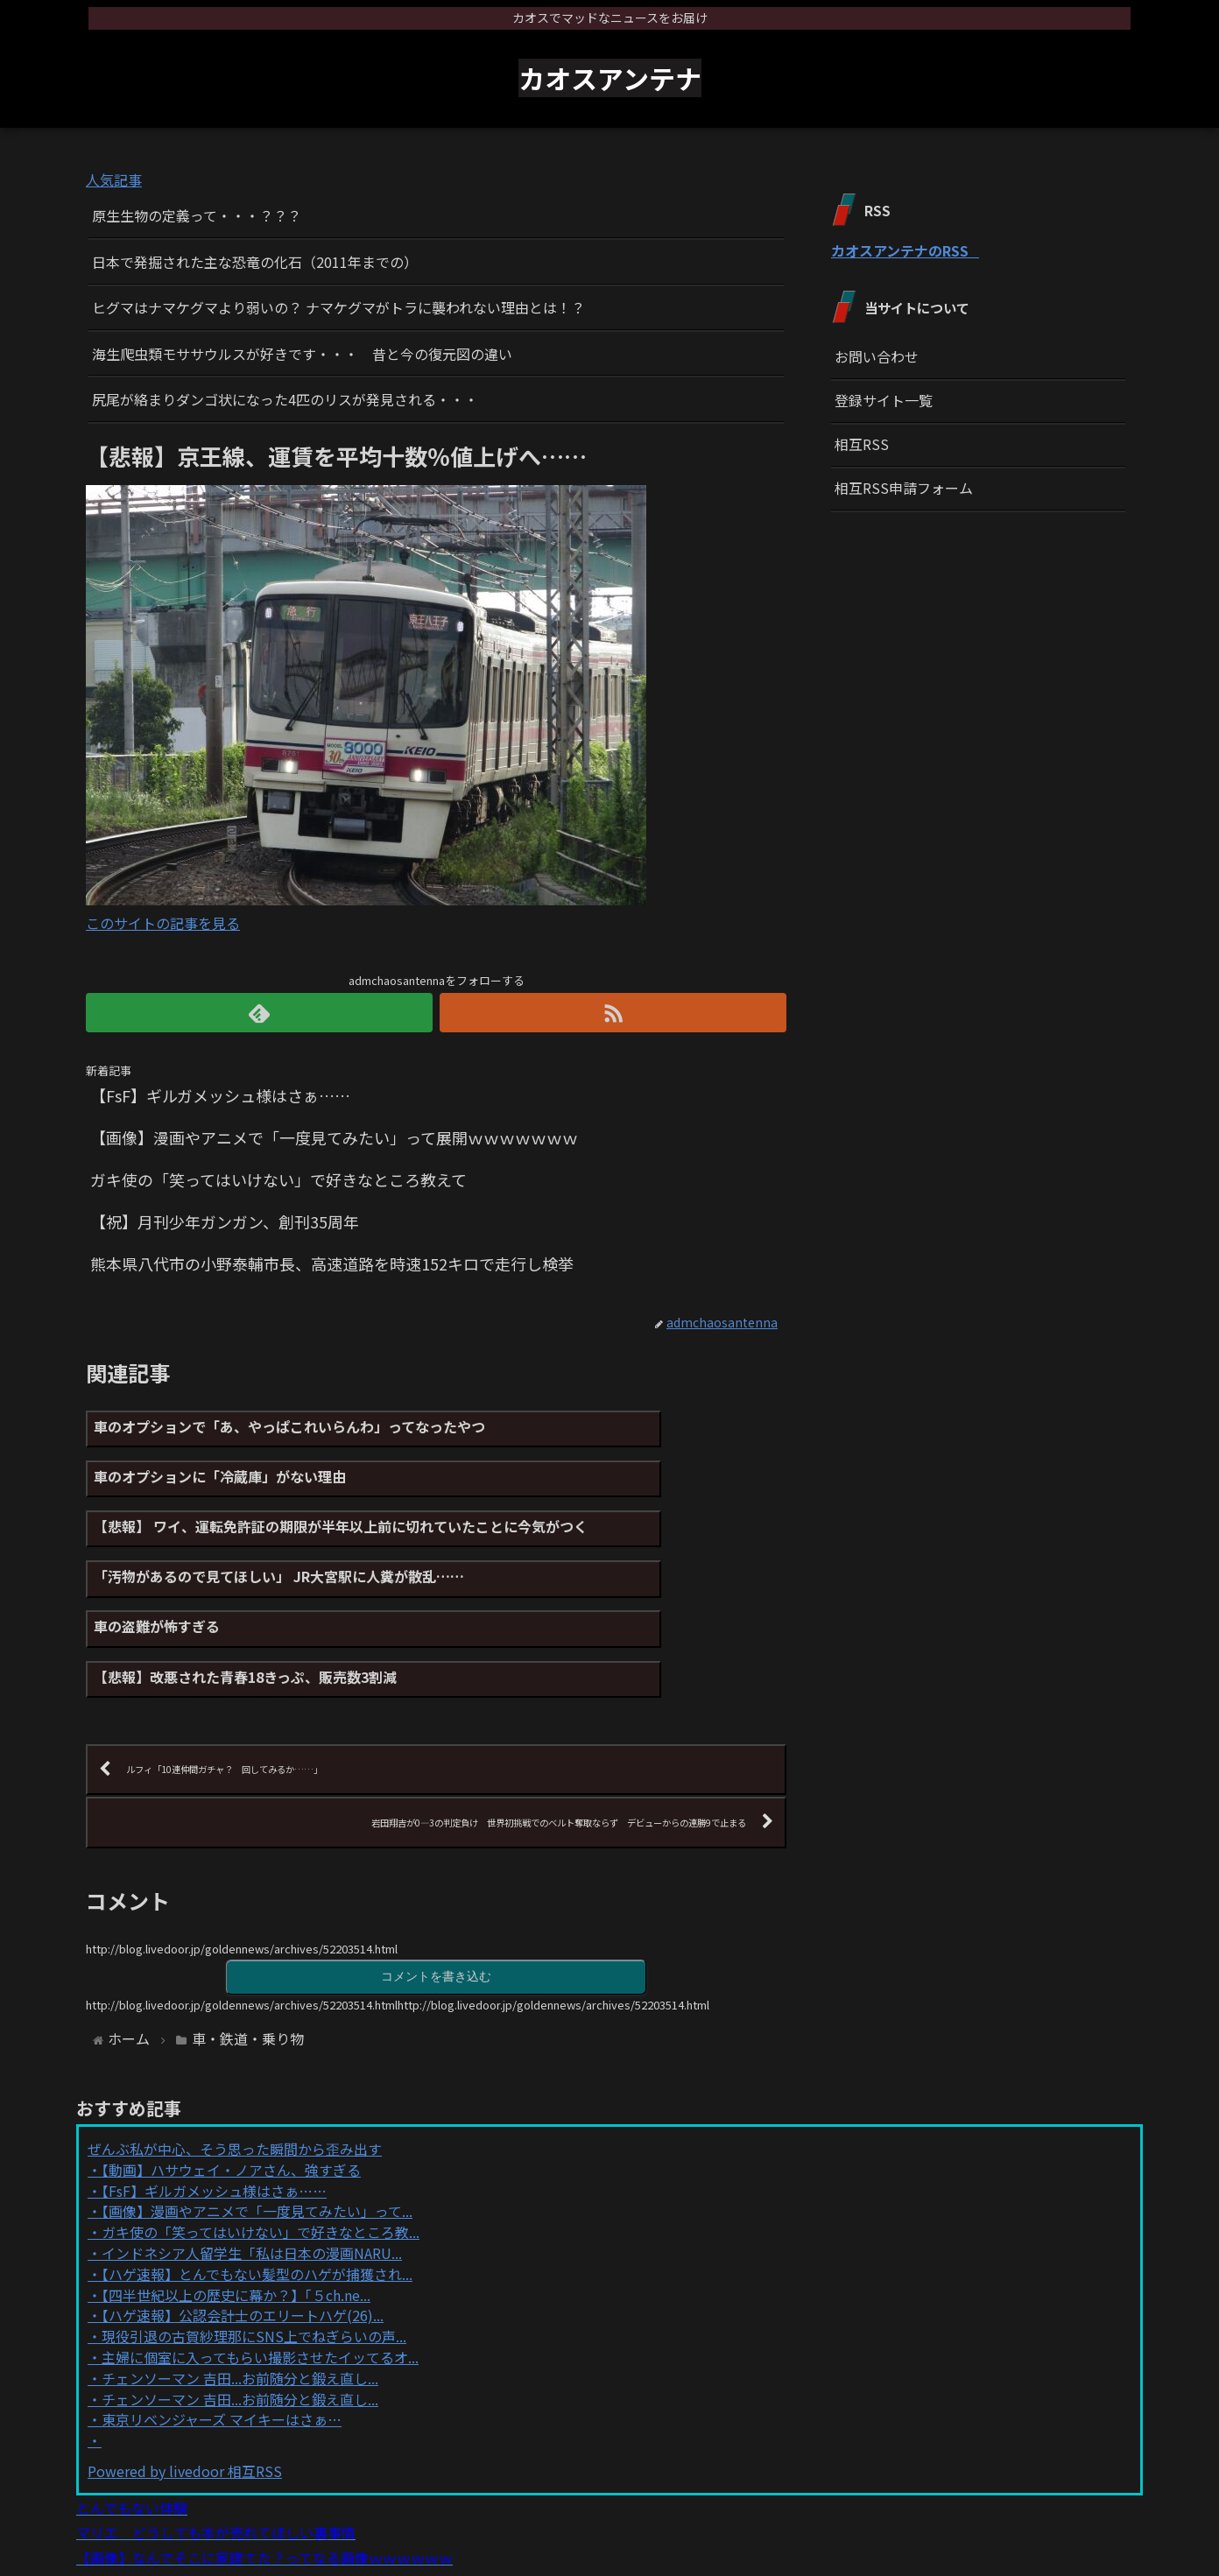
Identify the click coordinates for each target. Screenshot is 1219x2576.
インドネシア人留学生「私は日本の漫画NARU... (252, 2162)
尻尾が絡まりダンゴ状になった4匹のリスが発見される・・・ (285, 399)
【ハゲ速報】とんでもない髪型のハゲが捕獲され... (257, 2183)
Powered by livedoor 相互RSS (185, 2380)
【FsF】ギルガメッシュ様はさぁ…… (214, 2100)
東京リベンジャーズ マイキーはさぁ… (222, 2329)
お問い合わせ (877, 356)
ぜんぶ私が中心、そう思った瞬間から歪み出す (235, 2058)
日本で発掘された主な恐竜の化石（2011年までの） (255, 261)
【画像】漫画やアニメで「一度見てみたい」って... (257, 2120)
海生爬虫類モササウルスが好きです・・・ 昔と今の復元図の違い (302, 353)
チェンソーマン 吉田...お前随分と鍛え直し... (240, 2287)
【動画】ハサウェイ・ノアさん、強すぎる (231, 2079)
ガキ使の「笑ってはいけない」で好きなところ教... (260, 2141)
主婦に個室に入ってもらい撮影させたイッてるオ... (260, 2266)
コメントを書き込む (436, 1884)
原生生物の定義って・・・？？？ (196, 215)
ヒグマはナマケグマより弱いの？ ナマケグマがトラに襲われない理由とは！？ (338, 307)
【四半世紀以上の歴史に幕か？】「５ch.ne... (236, 2204)
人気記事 (114, 179)
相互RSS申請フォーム (904, 487)
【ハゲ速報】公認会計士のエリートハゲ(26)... (243, 2224)
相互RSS (862, 443)
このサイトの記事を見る (163, 922)
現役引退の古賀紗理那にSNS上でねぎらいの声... (254, 2245)
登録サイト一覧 (884, 400)
